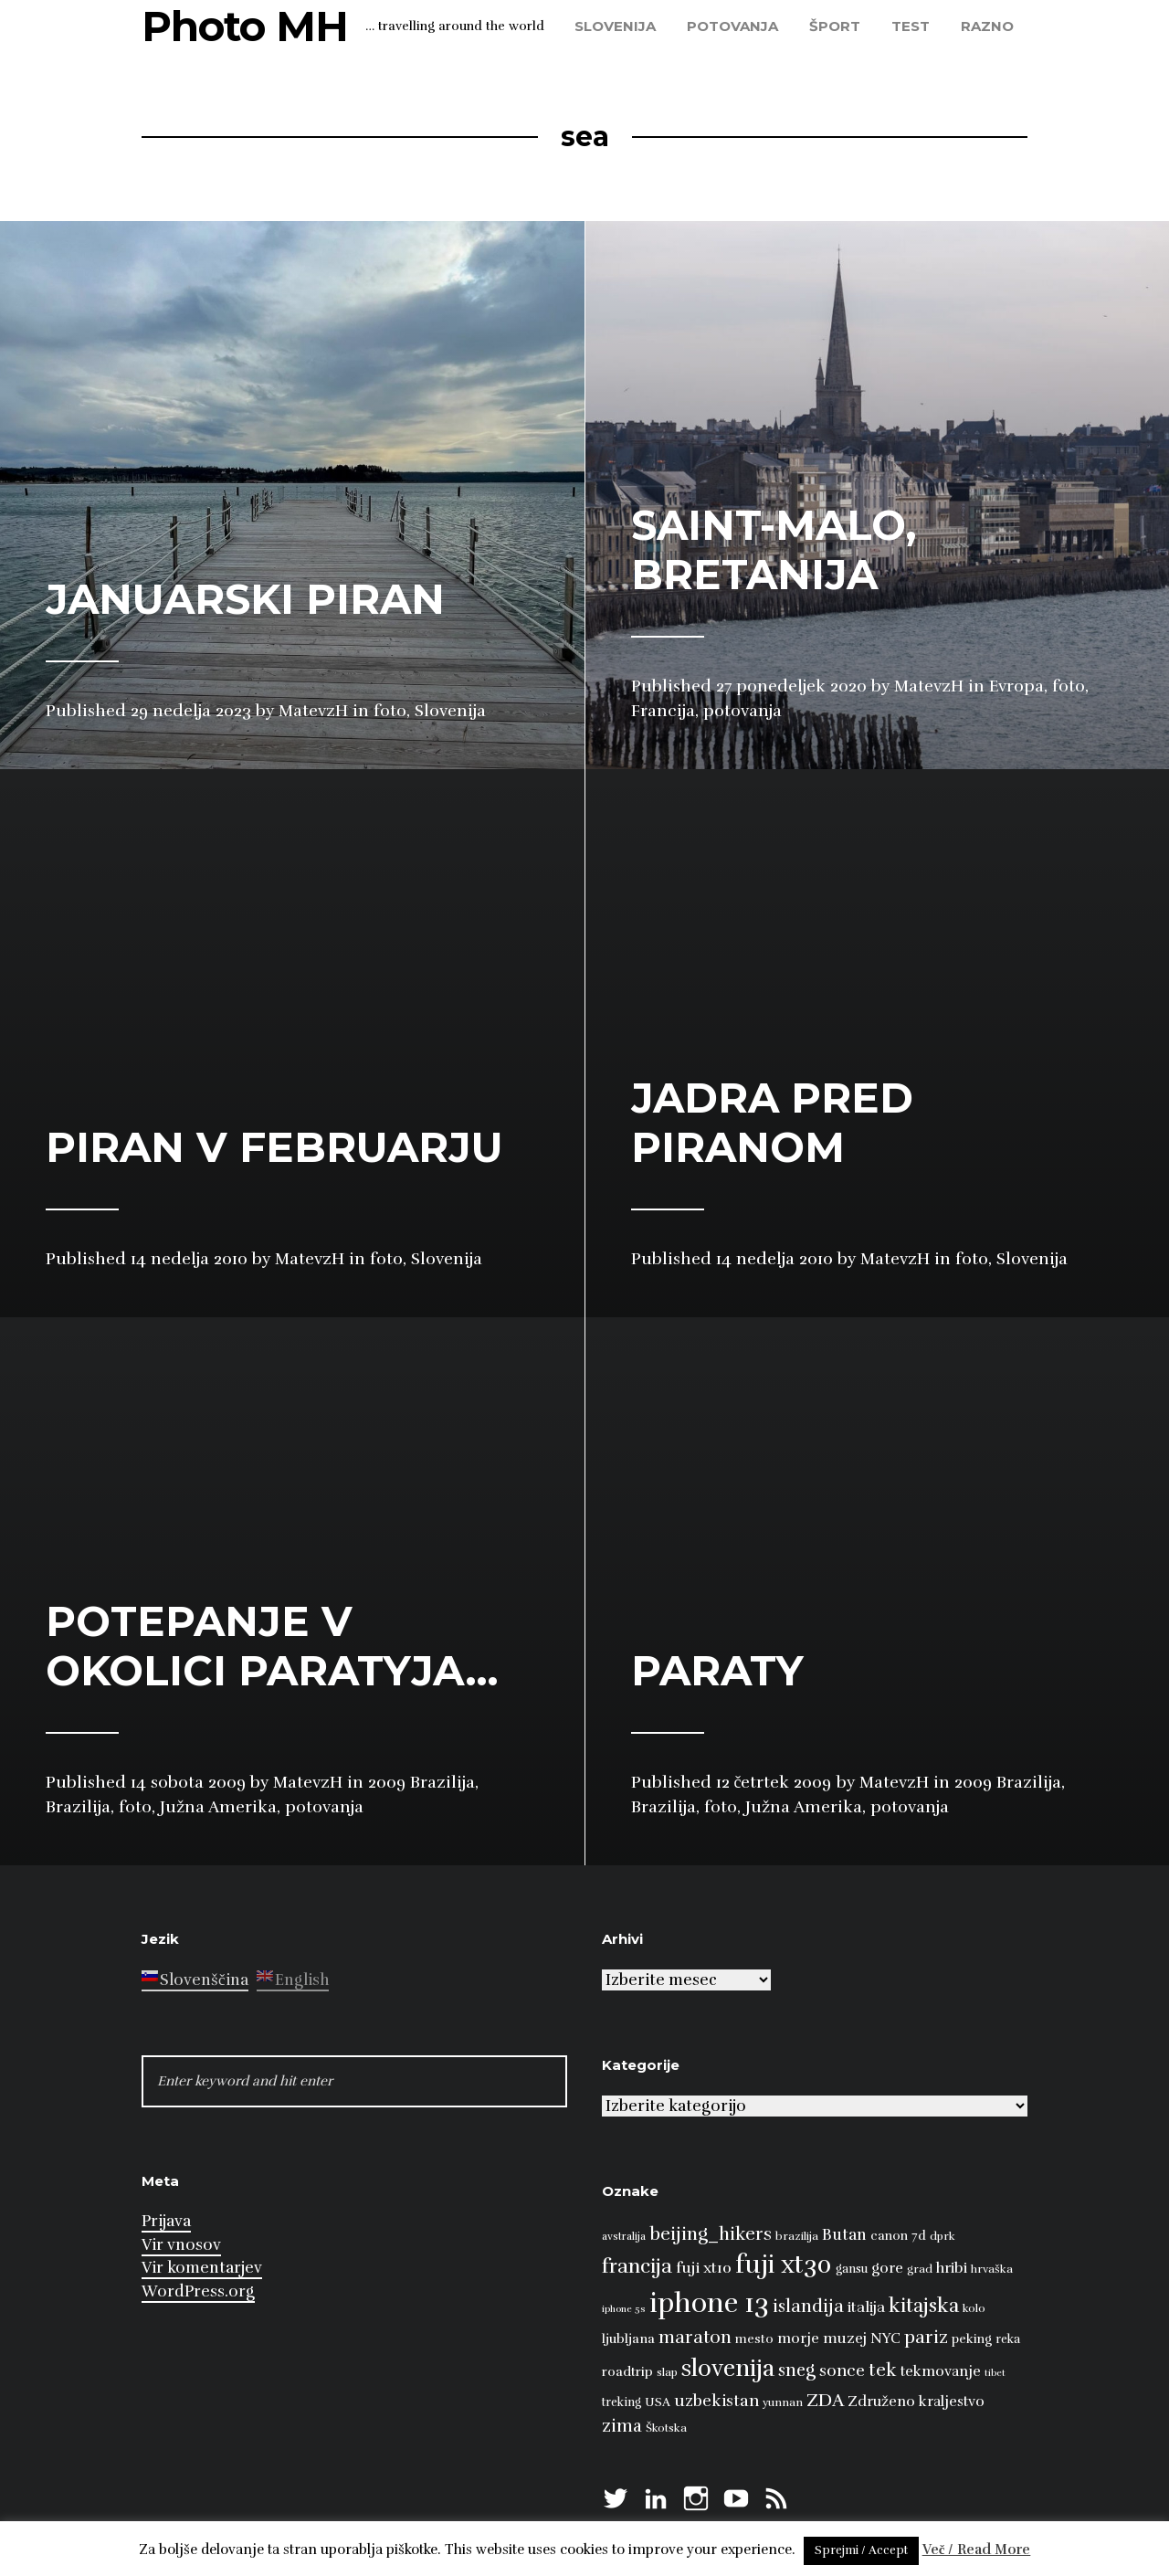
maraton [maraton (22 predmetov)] (695, 2338)
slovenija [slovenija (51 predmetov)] (727, 2368)
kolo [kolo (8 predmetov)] (974, 2308)
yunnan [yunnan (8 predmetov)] (783, 2402)
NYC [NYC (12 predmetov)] (885, 2338)
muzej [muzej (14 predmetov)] (845, 2338)
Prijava (166, 2221)
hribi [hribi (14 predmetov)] (951, 2268)
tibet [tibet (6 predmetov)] (995, 2373)
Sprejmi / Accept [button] (861, 2550)
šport (834, 26)
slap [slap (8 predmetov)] (667, 2372)
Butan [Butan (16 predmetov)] (844, 2234)
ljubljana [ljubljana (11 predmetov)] (628, 2338)
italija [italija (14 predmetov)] (866, 2307)
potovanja (732, 26)
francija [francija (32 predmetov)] (637, 2266)
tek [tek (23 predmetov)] (883, 2370)
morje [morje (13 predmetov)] (798, 2338)
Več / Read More (976, 2549)
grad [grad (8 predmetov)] (919, 2269)
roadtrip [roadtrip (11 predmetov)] (627, 2371)
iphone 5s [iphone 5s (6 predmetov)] (624, 2309)
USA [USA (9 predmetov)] (657, 2402)
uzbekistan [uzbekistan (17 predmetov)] (716, 2401)
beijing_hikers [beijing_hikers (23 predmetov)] (710, 2233)
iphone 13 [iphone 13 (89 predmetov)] (709, 2303)
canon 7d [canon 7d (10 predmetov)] (898, 2235)
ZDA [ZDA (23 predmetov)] (825, 2400)
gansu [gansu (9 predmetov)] (852, 2269)
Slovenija (615, 26)
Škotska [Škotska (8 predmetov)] (666, 2428)
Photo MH (245, 26)
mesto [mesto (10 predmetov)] (754, 2339)
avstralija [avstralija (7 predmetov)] (624, 2236)
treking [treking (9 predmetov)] (621, 2402)
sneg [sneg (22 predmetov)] (797, 2370)
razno (987, 26)
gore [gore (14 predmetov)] (887, 2268)
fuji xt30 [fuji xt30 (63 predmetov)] (783, 2265)
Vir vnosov (181, 2244)
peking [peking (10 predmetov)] (972, 2339)
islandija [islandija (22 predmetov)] (808, 2306)
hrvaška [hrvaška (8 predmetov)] (992, 2269)
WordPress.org (198, 2291)
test (910, 26)
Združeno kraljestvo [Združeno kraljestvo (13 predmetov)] (916, 2401)
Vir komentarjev (202, 2267)
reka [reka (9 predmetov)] (1007, 2339)
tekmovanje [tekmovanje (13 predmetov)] (940, 2371)
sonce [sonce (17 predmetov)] (842, 2370)
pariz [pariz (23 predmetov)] (926, 2337)
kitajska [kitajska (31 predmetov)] (924, 2305)
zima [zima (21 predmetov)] (622, 2426)
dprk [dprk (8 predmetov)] (942, 2236)
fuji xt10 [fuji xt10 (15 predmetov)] (704, 2267)
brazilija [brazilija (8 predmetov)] (796, 2236)
